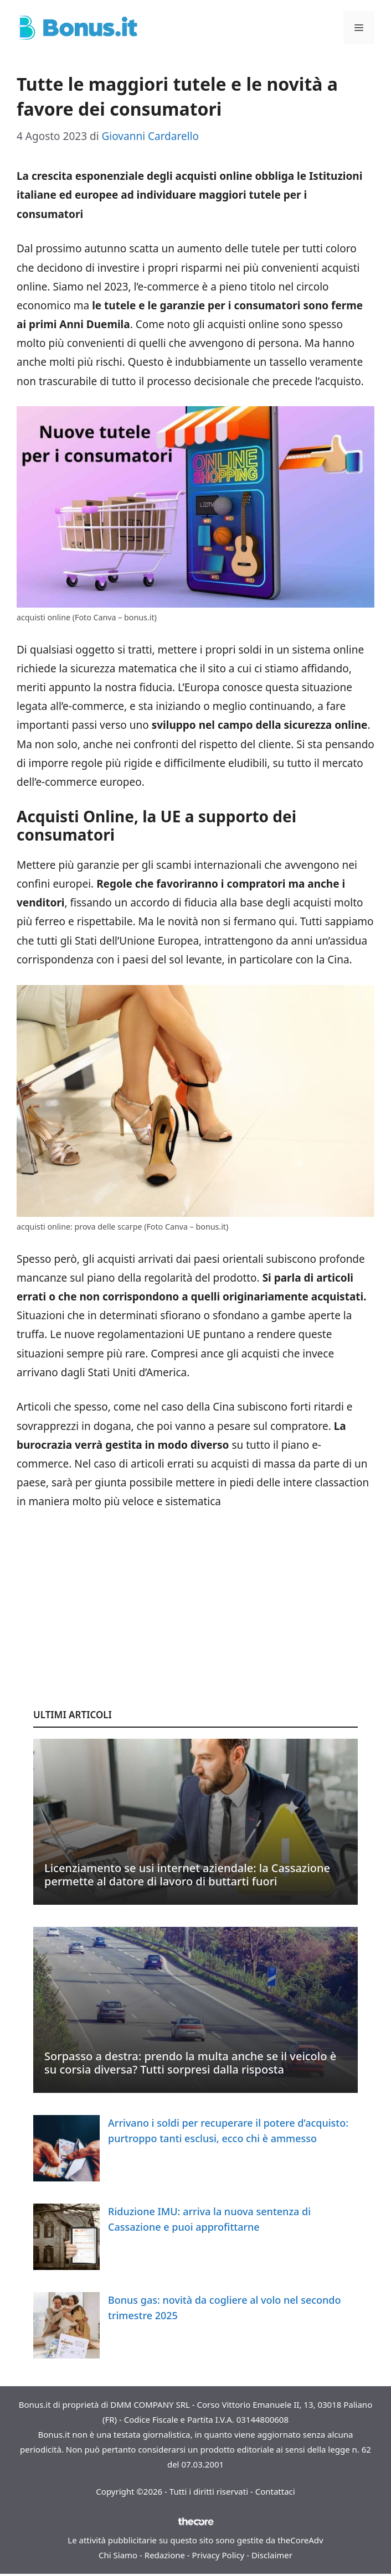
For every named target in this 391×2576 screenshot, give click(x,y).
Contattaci (275, 2491)
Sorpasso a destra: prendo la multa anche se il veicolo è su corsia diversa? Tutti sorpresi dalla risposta (190, 2063)
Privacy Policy (218, 2555)
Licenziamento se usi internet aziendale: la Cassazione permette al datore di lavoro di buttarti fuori (187, 1874)
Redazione (165, 2555)
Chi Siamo (118, 2555)
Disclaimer (271, 2555)
